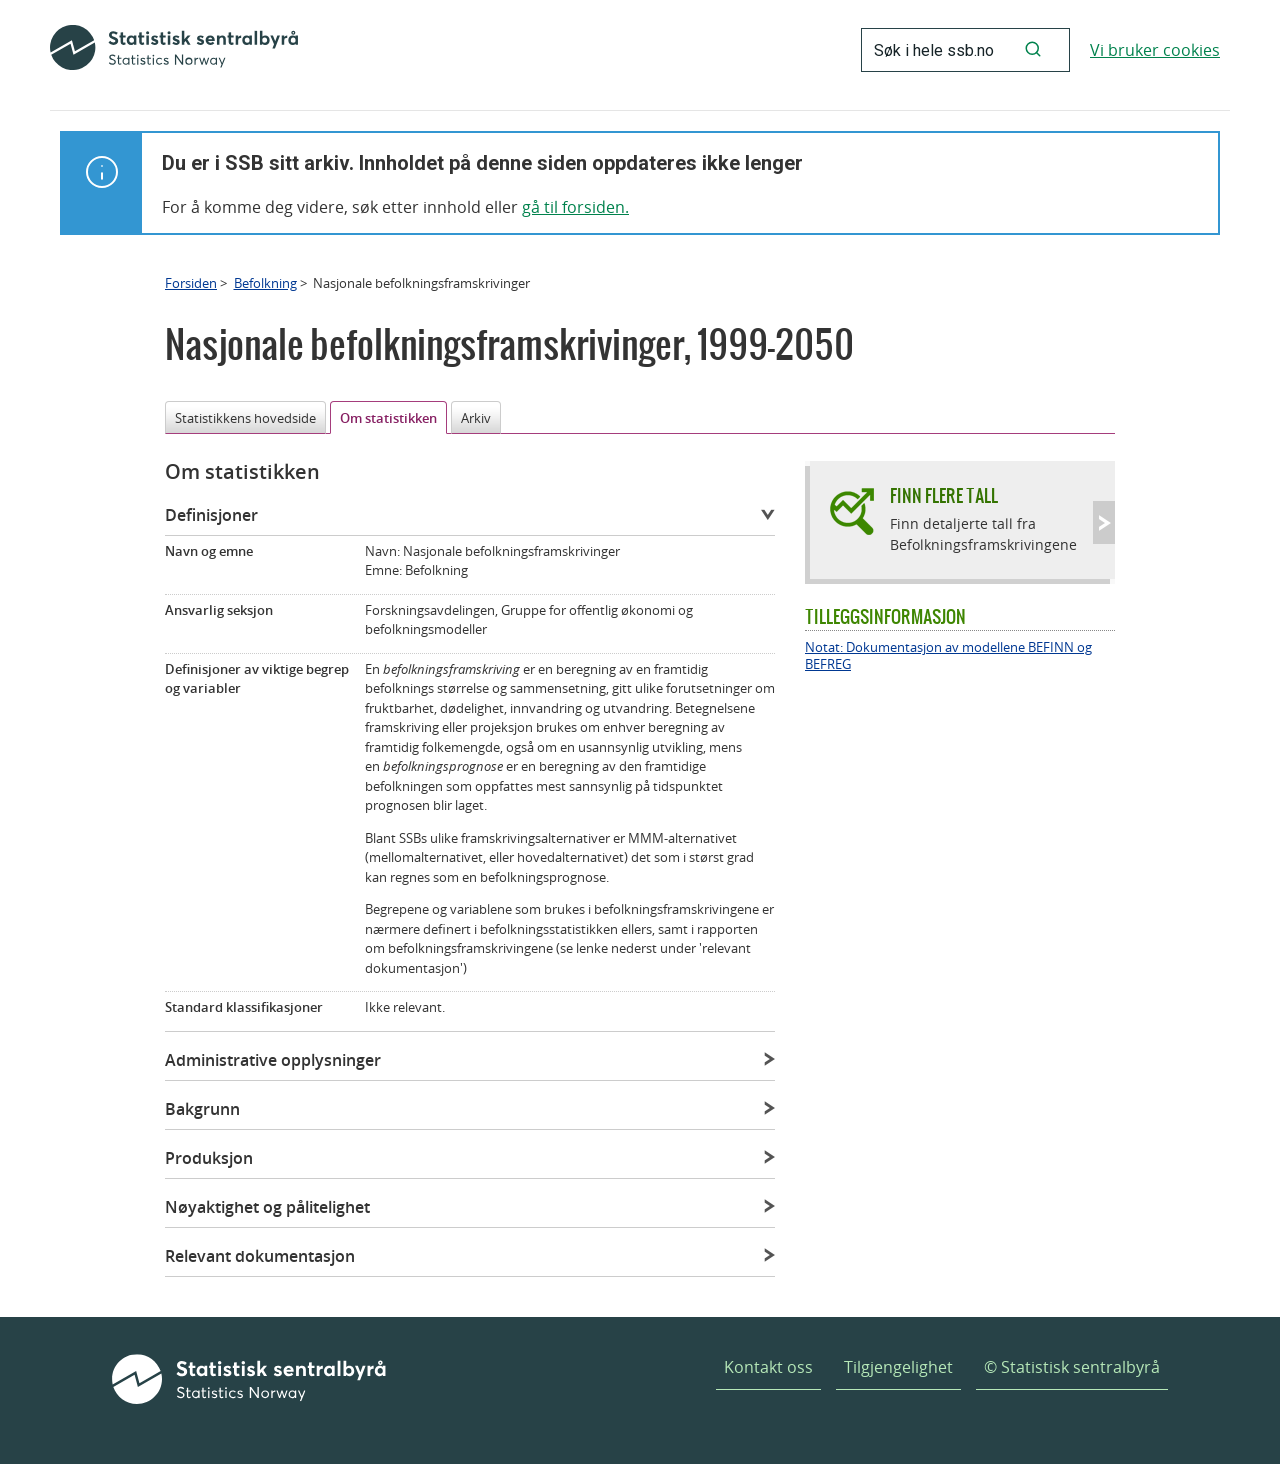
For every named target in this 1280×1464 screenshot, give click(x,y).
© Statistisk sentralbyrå (1072, 1367)
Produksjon (209, 1158)
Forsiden (191, 283)
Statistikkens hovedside (245, 418)
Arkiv (476, 418)
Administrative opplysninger (273, 1060)
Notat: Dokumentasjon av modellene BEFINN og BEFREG (948, 656)
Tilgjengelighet (898, 1367)
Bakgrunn (202, 1109)
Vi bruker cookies (1155, 50)
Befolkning (265, 283)
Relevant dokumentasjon (260, 1256)
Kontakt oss (768, 1367)
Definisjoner (211, 515)
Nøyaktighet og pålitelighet (267, 1207)
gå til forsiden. (575, 207)
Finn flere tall (944, 495)
